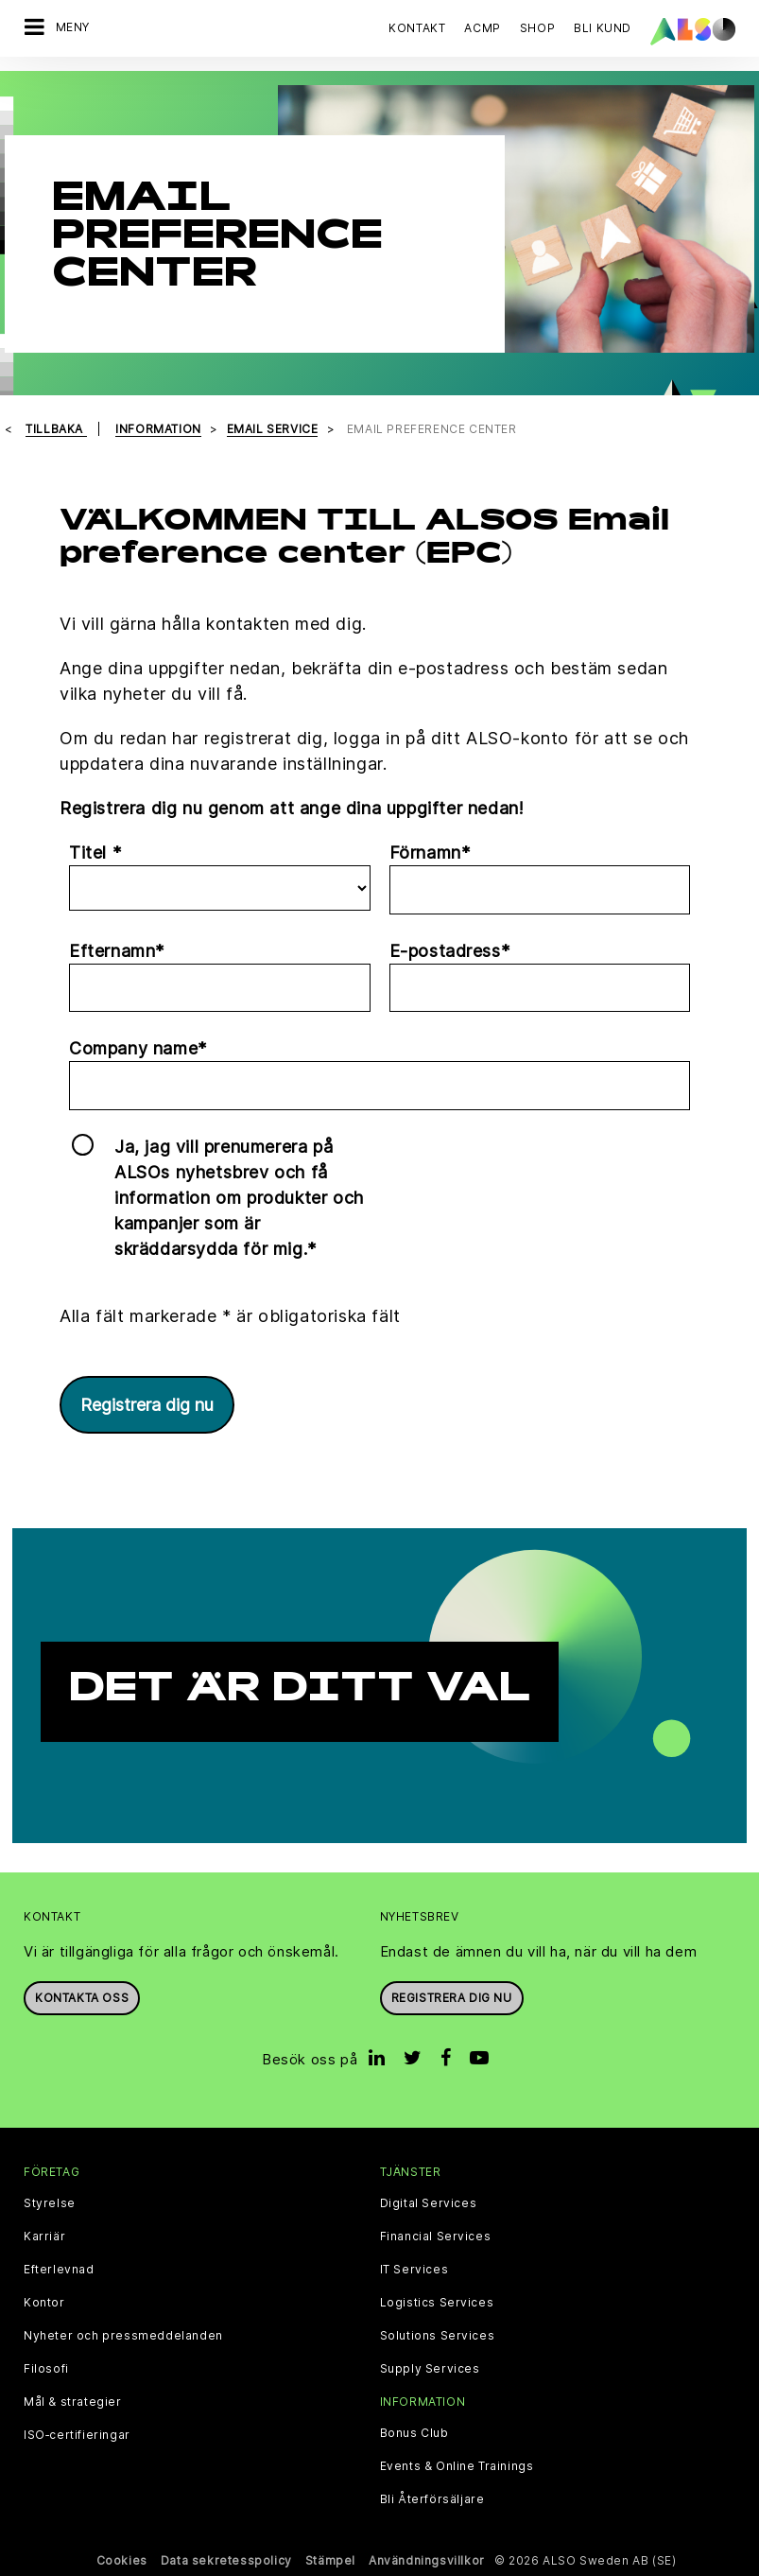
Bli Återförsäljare (432, 2499)
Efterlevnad (59, 2269)
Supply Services (430, 2369)
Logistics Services (437, 2302)
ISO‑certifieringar (77, 2435)
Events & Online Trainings (457, 2466)
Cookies (121, 2560)
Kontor (44, 2302)
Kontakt (416, 28)
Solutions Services (437, 2335)
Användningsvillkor (427, 2560)
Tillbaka (56, 429)
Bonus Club (414, 2433)
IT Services (414, 2269)
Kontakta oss (82, 1998)
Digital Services (428, 2203)
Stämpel (330, 2560)
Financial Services (436, 2236)
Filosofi (46, 2369)
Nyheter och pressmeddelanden (123, 2335)
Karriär (44, 2236)
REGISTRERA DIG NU (451, 1998)
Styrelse (50, 2203)
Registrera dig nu (147, 1405)
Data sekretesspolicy (226, 2560)
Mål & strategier (73, 2402)
